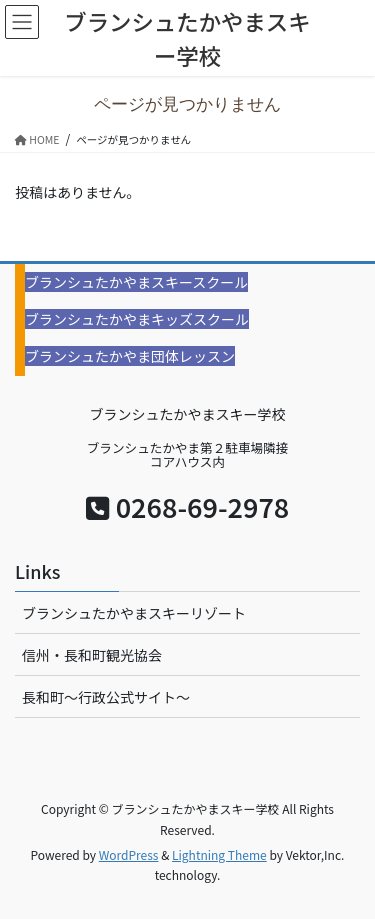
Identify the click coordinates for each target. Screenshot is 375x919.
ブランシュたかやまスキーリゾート (134, 613)
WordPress (129, 854)
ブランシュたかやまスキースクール (136, 282)
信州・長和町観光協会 (92, 655)
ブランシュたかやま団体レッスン (130, 356)
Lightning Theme (219, 854)
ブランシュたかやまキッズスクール (137, 319)
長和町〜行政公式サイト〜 (106, 697)
